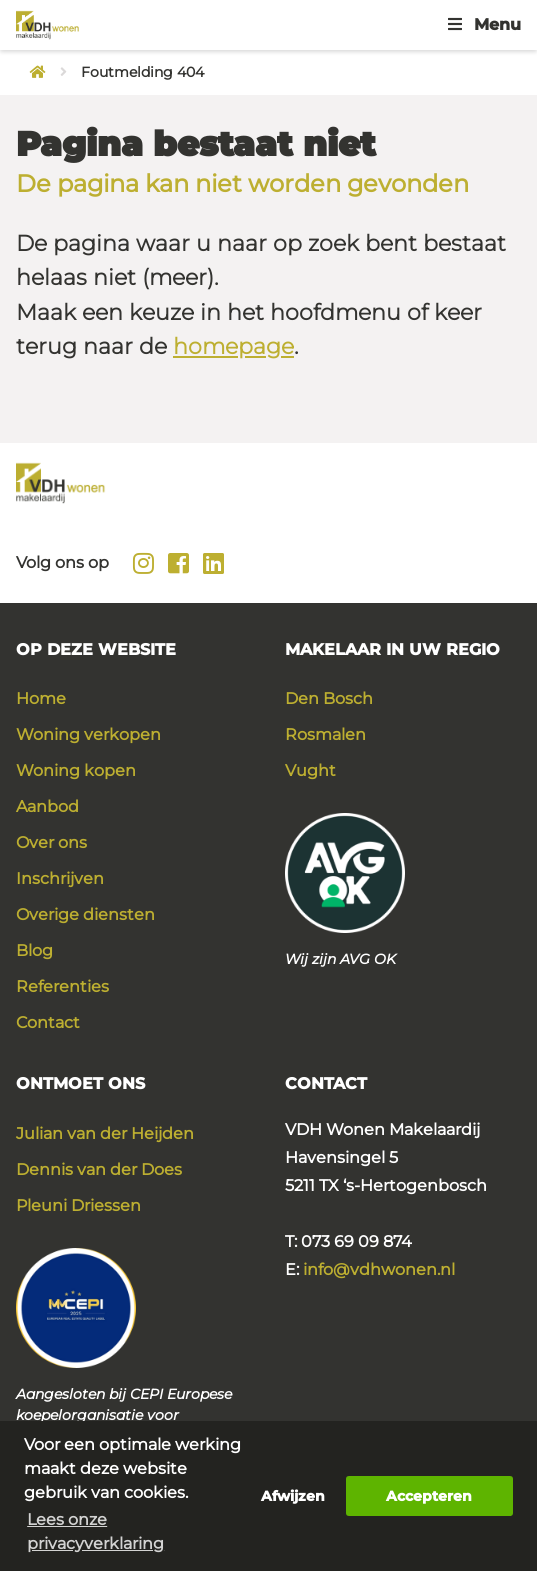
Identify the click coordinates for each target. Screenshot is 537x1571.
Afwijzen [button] (293, 1496)
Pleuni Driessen (78, 1205)
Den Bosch (329, 698)
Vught (310, 770)
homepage (233, 346)
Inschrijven (60, 878)
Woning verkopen (88, 734)
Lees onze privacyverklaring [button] (95, 1531)
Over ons (51, 842)
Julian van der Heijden (105, 1133)
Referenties (62, 986)
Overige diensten (85, 914)
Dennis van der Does (99, 1169)
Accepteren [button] (429, 1496)
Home (41, 698)
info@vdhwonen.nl (379, 1269)
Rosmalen (325, 734)
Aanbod (47, 806)
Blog (34, 950)
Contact (48, 1022)
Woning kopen (76, 770)
